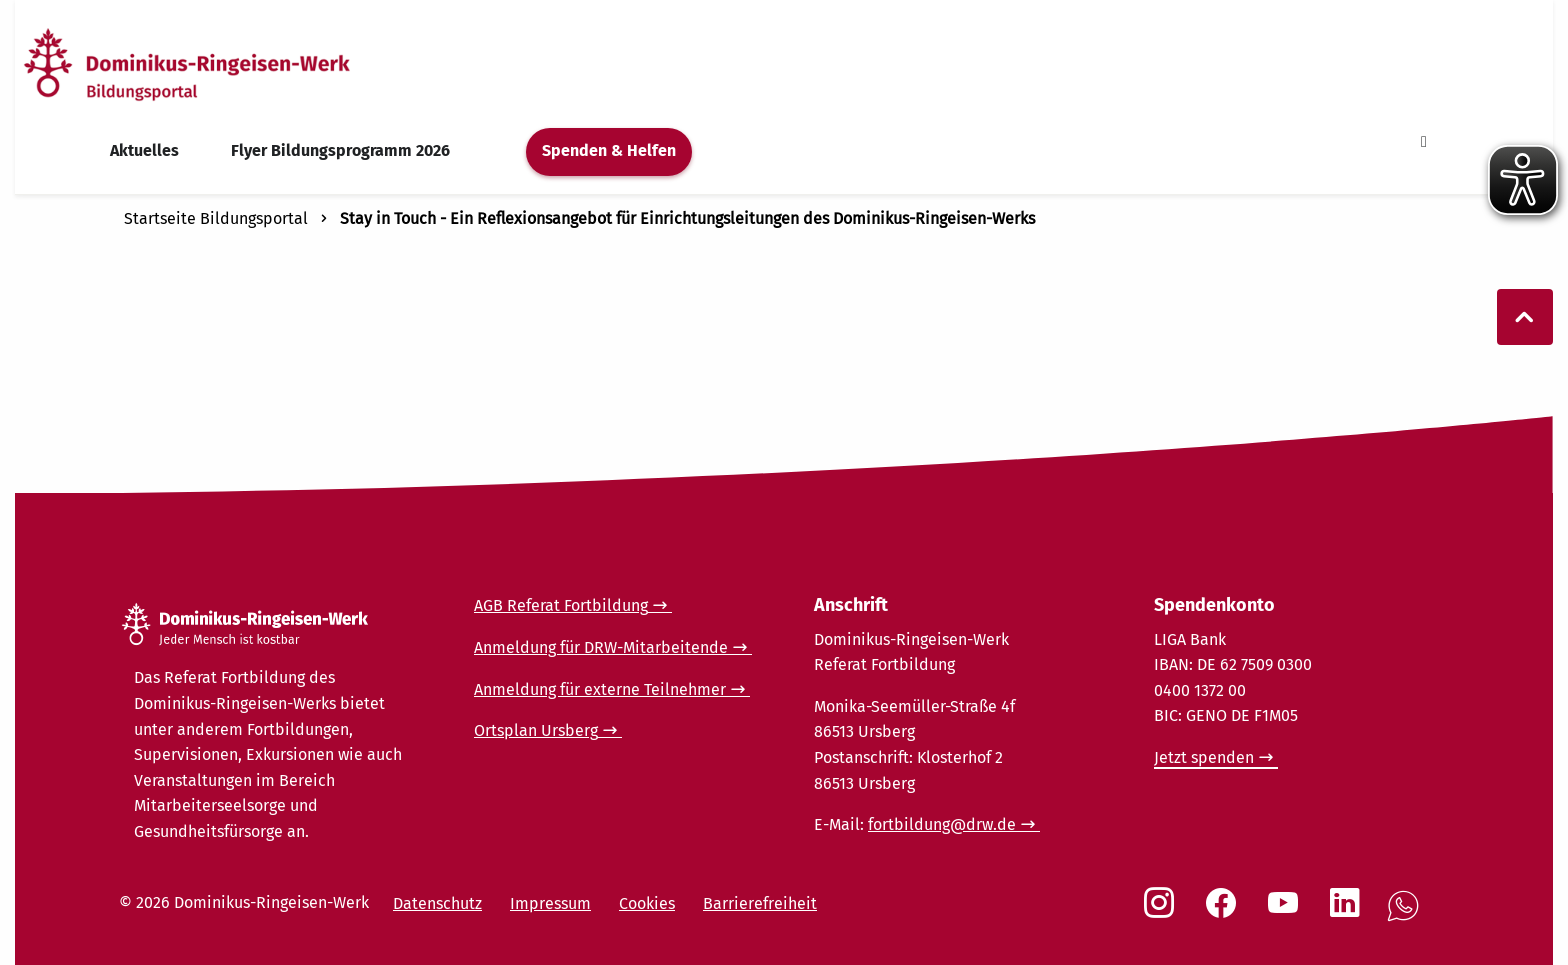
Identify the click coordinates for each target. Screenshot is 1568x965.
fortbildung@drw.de (942, 824)
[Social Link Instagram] (1163, 913)
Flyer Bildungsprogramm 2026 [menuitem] (340, 150)
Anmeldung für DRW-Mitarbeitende (601, 647)
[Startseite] (223, 63)
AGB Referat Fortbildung (561, 605)
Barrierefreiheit (760, 903)
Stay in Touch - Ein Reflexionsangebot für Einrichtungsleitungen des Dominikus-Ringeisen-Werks (687, 218)
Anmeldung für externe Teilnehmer (600, 689)
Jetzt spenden (1204, 757)
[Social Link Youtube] (1287, 913)
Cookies (647, 903)
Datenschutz (437, 903)
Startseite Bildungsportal (216, 218)
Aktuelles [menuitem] (144, 150)
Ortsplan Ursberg (536, 730)
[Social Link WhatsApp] (1407, 916)
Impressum (550, 903)
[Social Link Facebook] (1225, 913)
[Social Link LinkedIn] (1349, 913)
